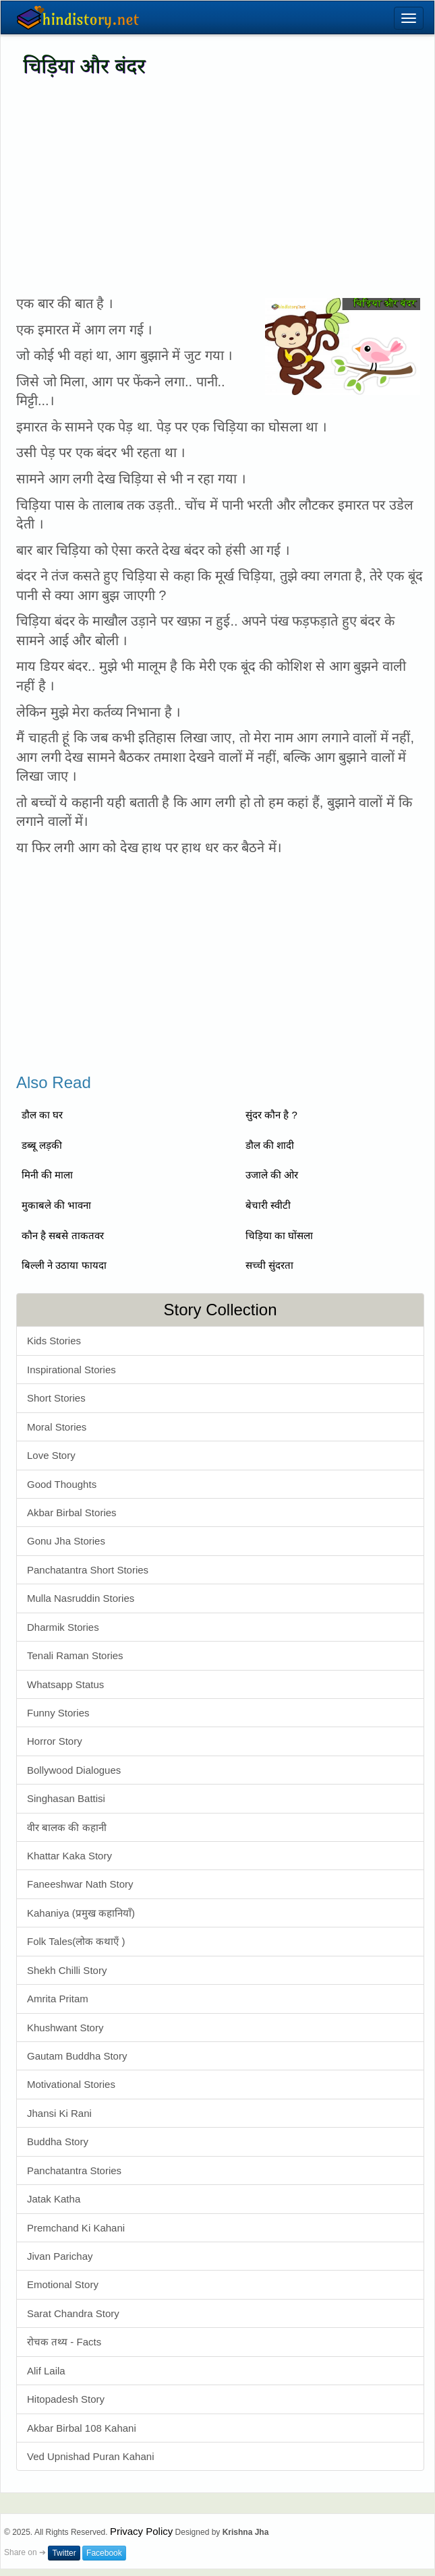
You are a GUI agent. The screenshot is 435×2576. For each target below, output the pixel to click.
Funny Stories (58, 1712)
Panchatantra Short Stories (87, 1570)
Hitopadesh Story (66, 2399)
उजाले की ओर (271, 1174)
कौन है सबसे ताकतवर (63, 1235)
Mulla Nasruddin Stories (80, 1598)
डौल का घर (42, 1114)
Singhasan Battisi (66, 1798)
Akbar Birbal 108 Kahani (81, 2428)
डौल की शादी (269, 1145)
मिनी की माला (47, 1174)
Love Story (51, 1455)
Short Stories (56, 1398)
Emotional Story (62, 2284)
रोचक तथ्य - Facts (64, 2341)
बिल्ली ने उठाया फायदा (64, 1265)
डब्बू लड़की (42, 1145)
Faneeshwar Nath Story (80, 1884)
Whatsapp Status (65, 1684)
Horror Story (54, 1741)
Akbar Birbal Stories (72, 1512)
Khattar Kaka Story (69, 1855)
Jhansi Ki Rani (59, 2113)
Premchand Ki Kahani (76, 2228)
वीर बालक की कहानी (67, 1827)
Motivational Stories (71, 2084)
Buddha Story (57, 2141)
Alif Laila (46, 2370)
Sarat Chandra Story (73, 2313)
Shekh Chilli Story (67, 1970)
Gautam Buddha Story (77, 2056)
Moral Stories (56, 1427)
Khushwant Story (65, 2027)
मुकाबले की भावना (56, 1205)
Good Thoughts (61, 1484)
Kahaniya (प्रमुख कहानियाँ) (81, 1913)
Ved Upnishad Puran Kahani (90, 2456)
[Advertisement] (217, 186)
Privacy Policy (141, 2531)
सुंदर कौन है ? (271, 1114)
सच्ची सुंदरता (269, 1265)
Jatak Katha (53, 2199)
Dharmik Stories (63, 1627)
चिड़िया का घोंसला (279, 1235)
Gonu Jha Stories (66, 1541)
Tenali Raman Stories (75, 1655)
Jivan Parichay (60, 2256)
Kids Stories (54, 1340)
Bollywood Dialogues (74, 1770)
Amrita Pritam (57, 1998)
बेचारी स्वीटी (268, 1205)
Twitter (64, 2553)
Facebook (104, 2553)
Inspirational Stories (71, 1369)
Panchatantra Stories (74, 2170)
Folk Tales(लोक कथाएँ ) (76, 1941)
